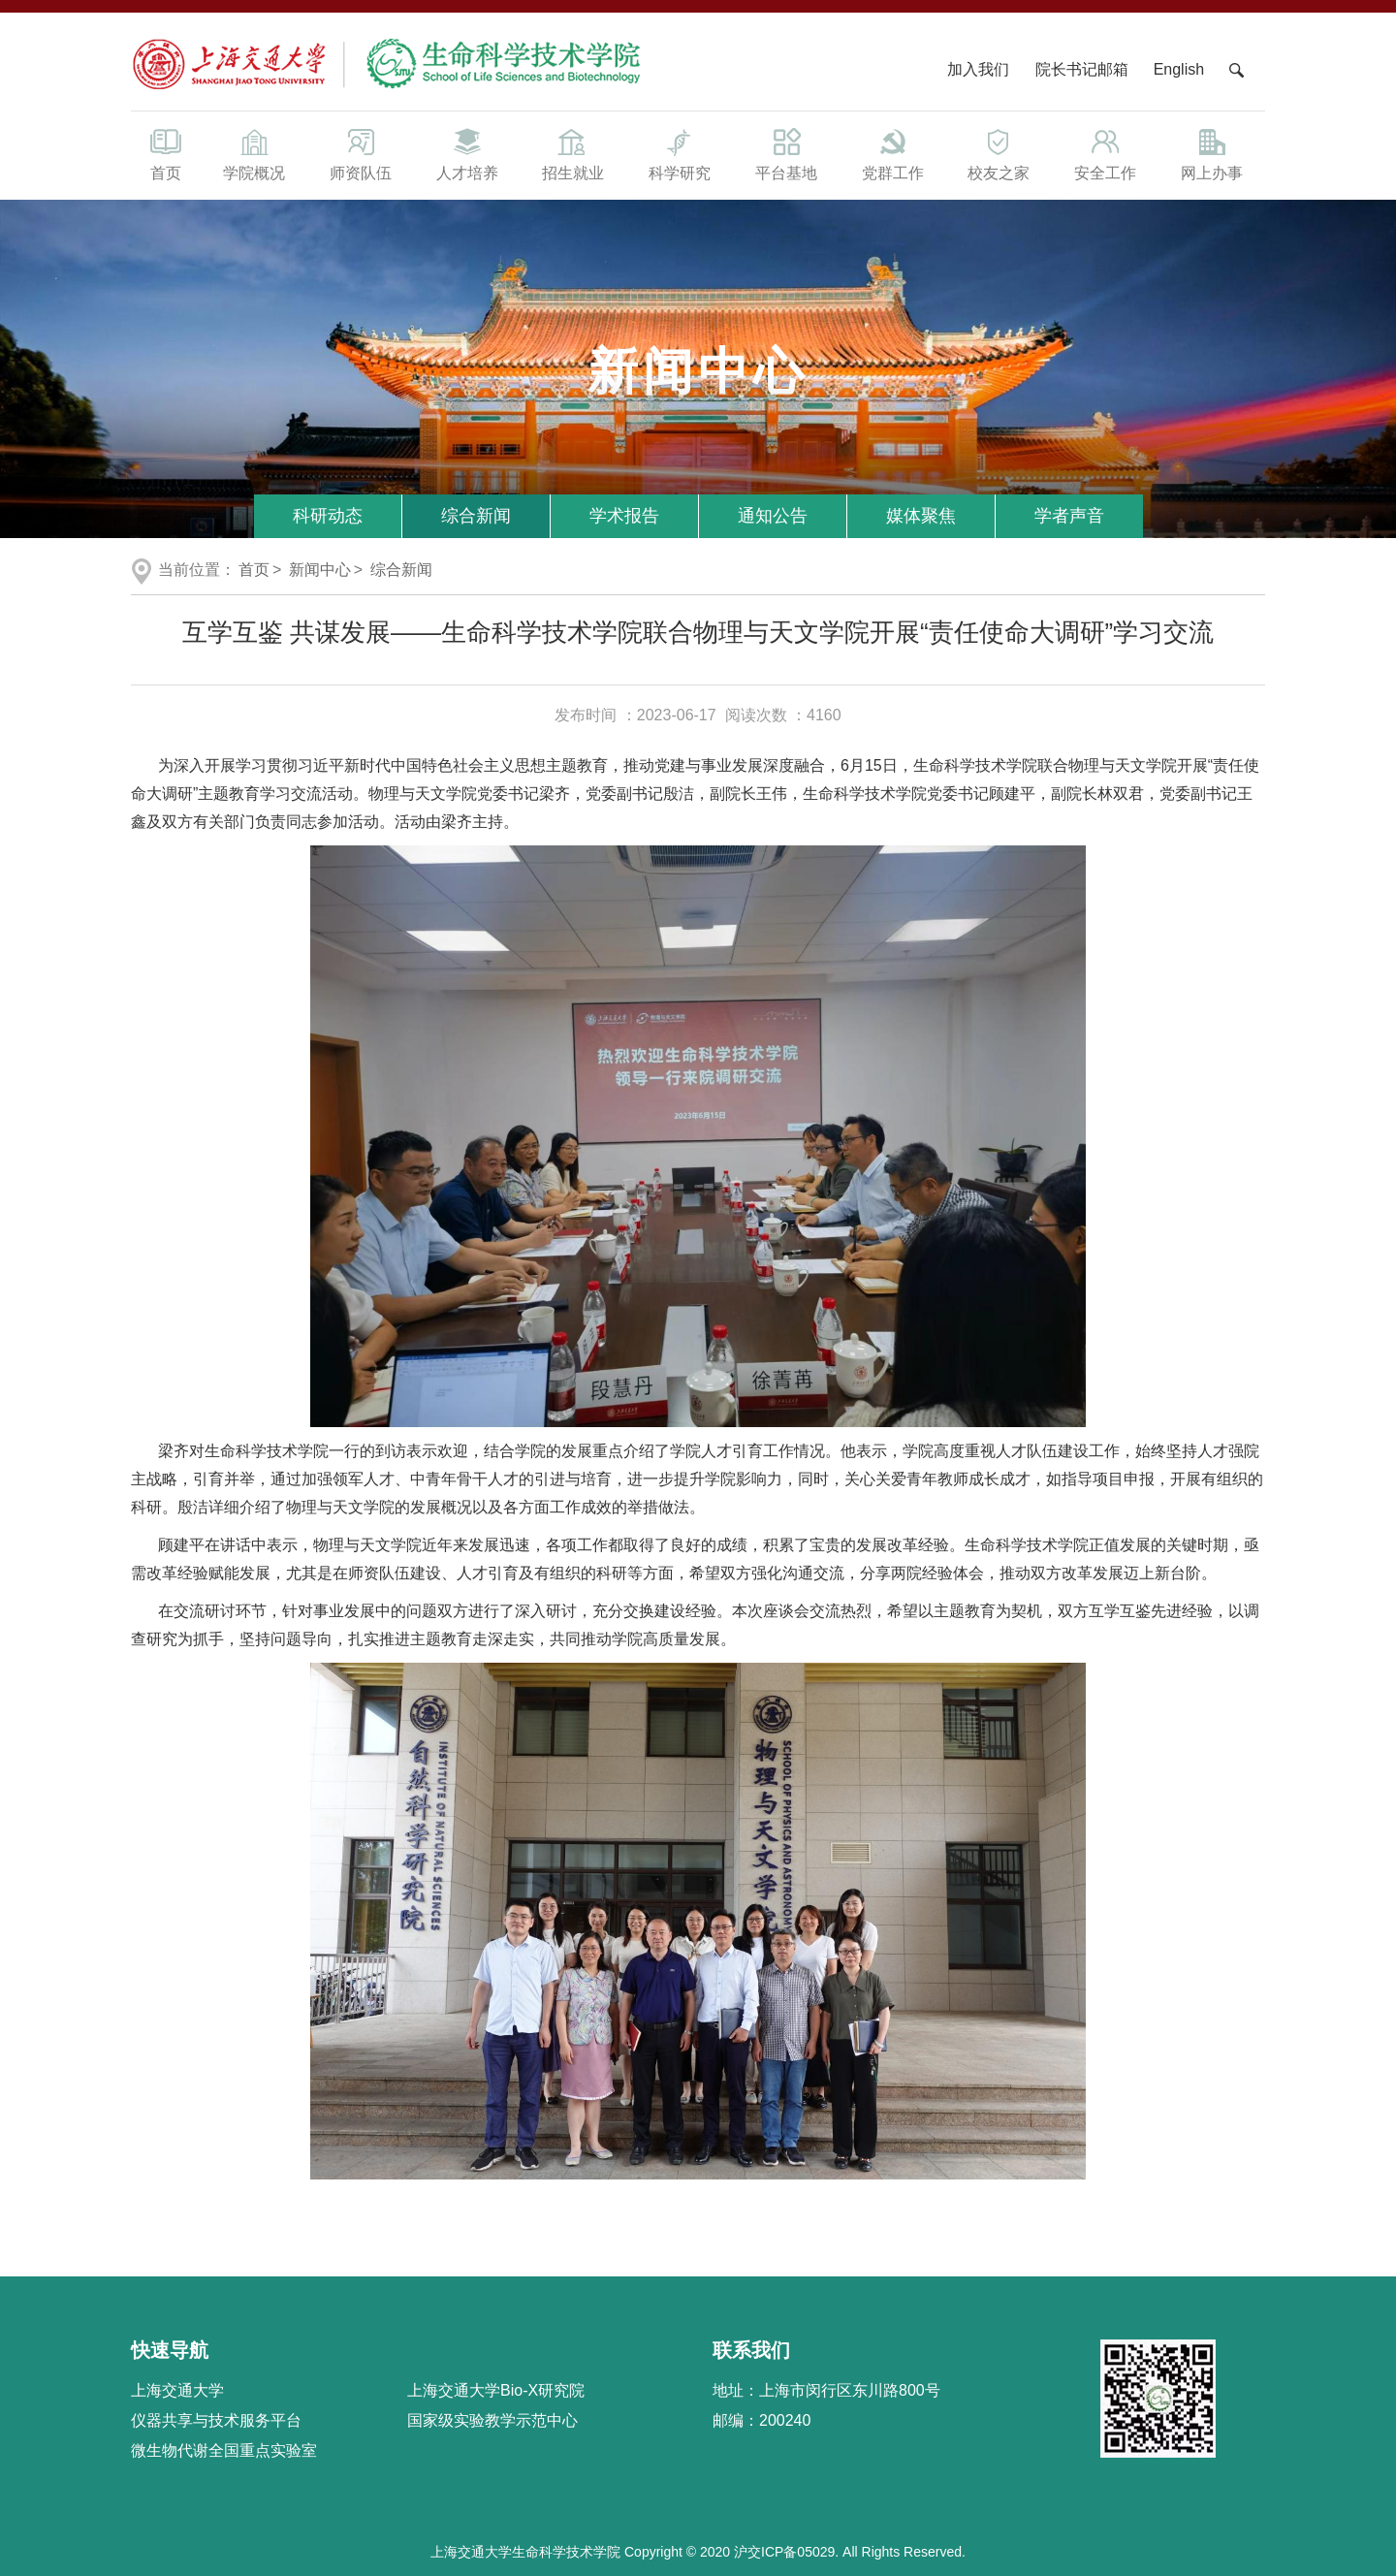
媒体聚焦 (921, 515)
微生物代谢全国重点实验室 (224, 2450)
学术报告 (624, 515)
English (1179, 69)
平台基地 (786, 153)
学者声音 (1069, 515)
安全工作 (1105, 153)
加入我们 (980, 69)
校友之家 (999, 153)
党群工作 (893, 153)
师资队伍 (360, 153)
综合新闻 (476, 515)
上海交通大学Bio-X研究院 (496, 2390)
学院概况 (254, 153)
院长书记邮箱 (1081, 69)
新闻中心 (320, 569)
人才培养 (467, 153)
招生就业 (573, 153)
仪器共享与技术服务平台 (216, 2420)
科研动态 (328, 515)
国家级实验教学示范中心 (492, 2420)
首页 (166, 153)
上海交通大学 (177, 2390)
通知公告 (773, 515)
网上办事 (1211, 153)
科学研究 (679, 153)
